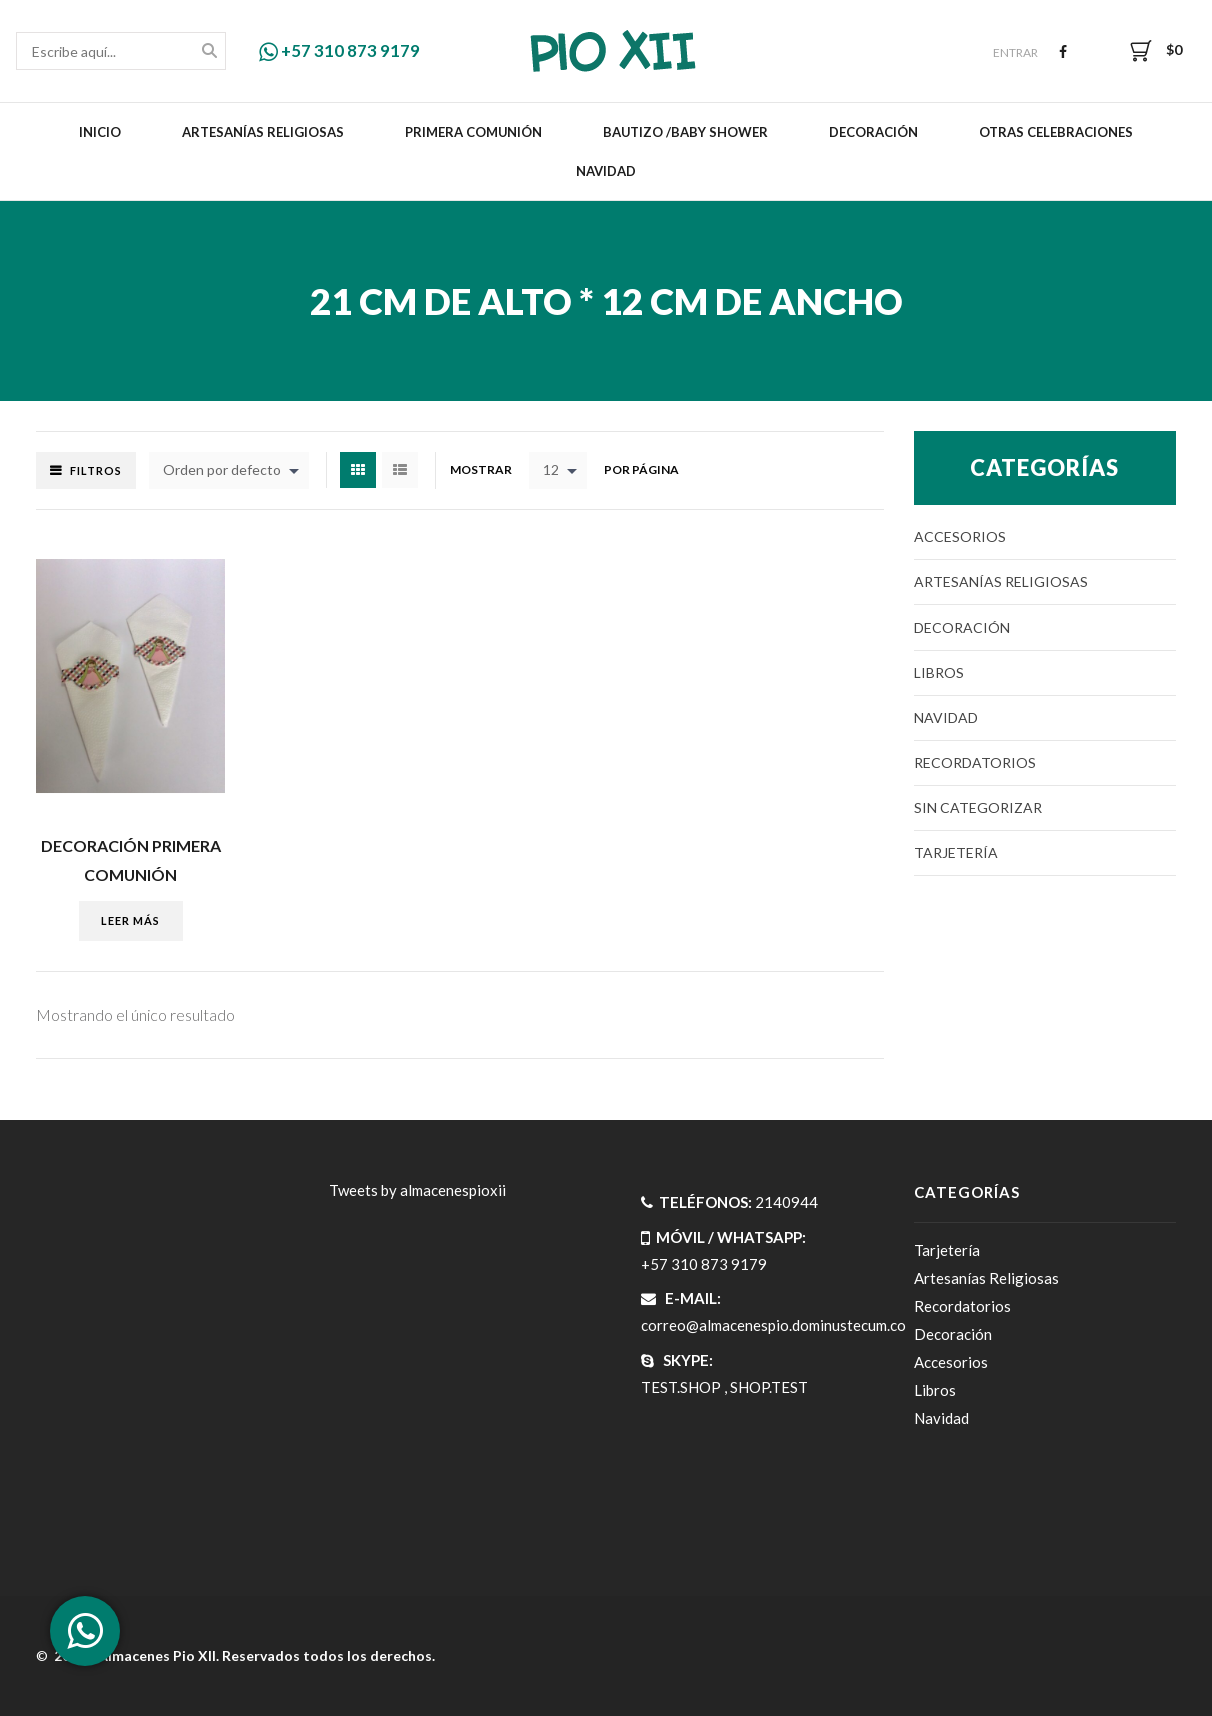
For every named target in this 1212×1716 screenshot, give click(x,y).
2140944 (786, 1202)
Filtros (96, 470)
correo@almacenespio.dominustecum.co (773, 1325)
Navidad (606, 171)
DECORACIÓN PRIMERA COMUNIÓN (131, 860)
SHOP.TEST (769, 1387)
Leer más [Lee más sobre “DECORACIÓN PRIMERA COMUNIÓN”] (130, 920)
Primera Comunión (473, 132)
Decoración (873, 132)
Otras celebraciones (1056, 132)
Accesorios (960, 536)
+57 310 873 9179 (339, 50)
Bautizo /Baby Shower (685, 132)
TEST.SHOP (681, 1387)
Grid (358, 470)
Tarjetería (956, 852)
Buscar (209, 52)
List (400, 470)
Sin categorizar (978, 807)
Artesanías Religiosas (263, 132)
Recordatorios (975, 762)
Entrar (1015, 52)
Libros (939, 672)
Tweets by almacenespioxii (417, 1190)
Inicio (100, 132)
